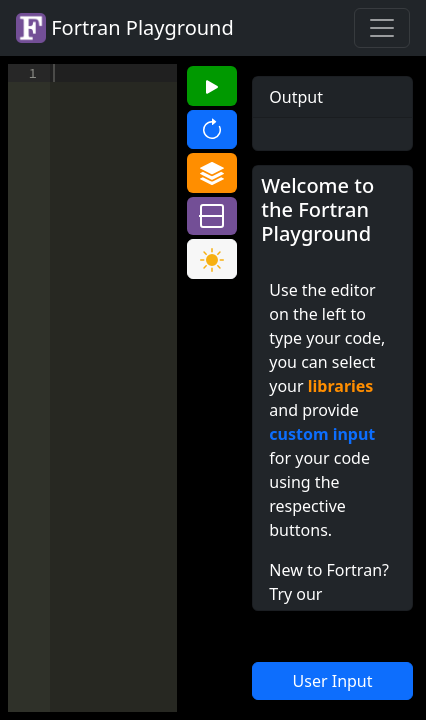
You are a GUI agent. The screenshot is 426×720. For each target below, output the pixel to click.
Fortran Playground (125, 28)
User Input (333, 681)
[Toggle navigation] (382, 28)
